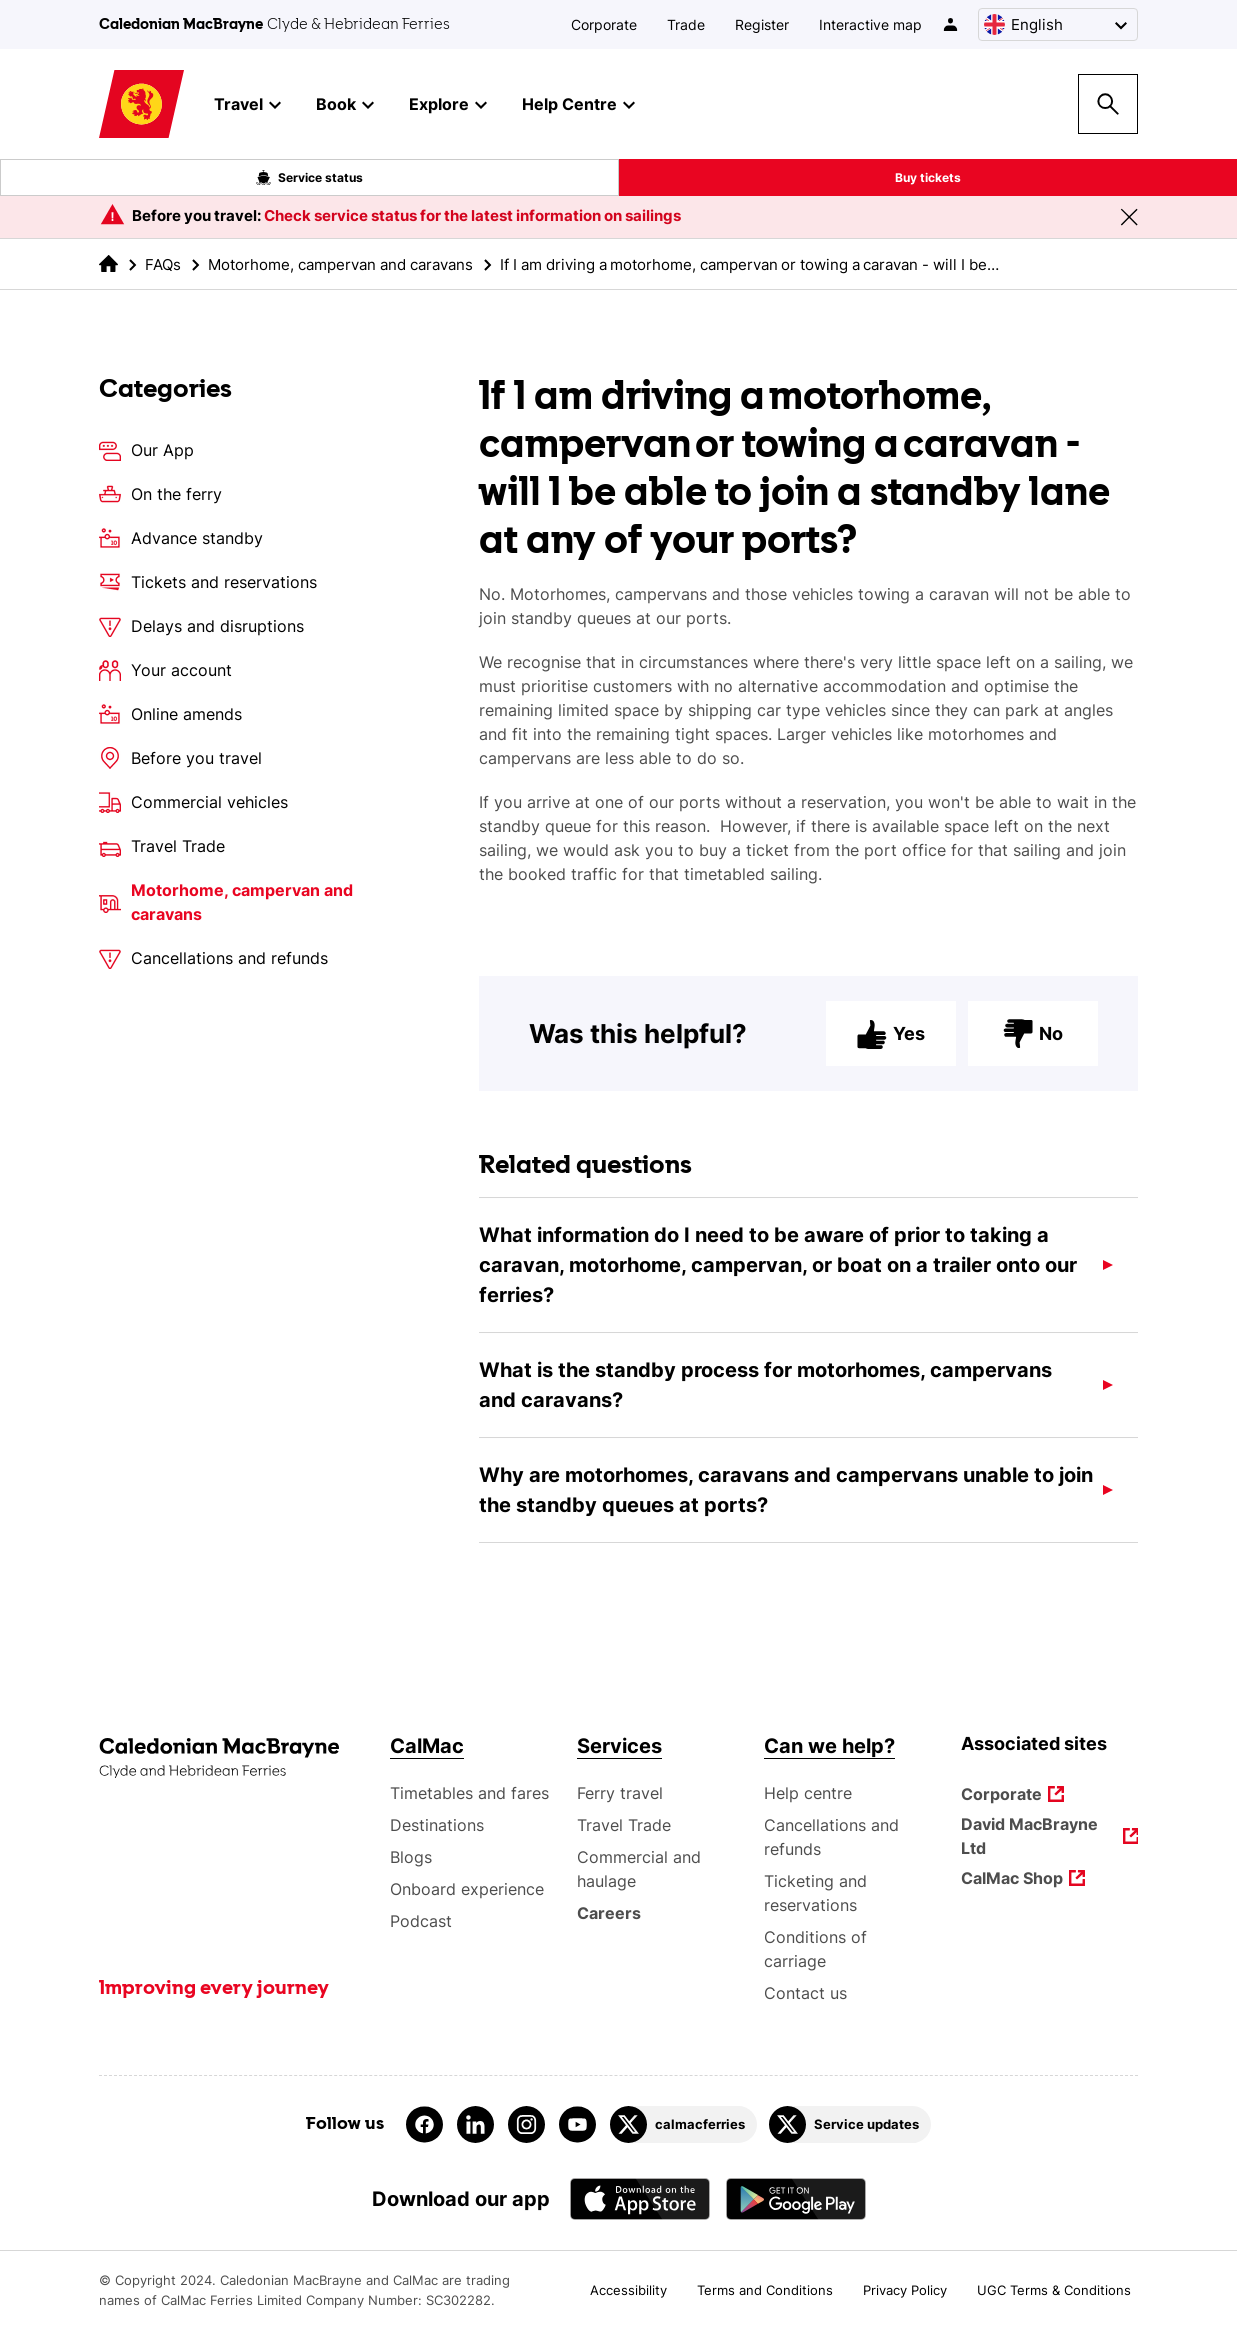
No (1033, 1049)
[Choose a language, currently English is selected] (1058, 24)
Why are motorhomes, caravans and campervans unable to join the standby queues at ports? (786, 1505)
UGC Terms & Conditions (1054, 2290)
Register (762, 24)
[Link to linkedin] (475, 2124)
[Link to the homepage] (234, 1758)
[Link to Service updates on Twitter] (850, 2124)
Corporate (604, 24)
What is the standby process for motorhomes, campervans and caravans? (765, 1400)
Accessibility (628, 2290)
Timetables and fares (469, 1793)
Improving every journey (214, 1989)
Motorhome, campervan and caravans (340, 264)
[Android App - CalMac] (796, 2198)
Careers (609, 1913)
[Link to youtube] (577, 2124)
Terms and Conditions (765, 2290)
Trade (686, 24)
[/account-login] (951, 24)
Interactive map (870, 24)
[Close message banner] (1129, 217)
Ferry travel (620, 1793)
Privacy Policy (905, 2290)
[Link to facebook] (424, 2124)
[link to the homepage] (108, 263)
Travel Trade (624, 1825)
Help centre (808, 1793)
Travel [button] (247, 105)
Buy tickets (928, 177)
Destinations (437, 1825)
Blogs (411, 1857)
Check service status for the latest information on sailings (472, 215)
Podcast (421, 1921)
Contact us (805, 1993)
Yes (891, 1049)
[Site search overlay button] (1108, 104)
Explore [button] (448, 105)
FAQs (163, 264)
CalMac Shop (1012, 1879)
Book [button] (345, 105)
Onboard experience (467, 1889)
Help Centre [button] (578, 105)
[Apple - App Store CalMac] (640, 2198)
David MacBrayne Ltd (1030, 1836)
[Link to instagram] (526, 2124)
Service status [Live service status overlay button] (309, 178)
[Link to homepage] (141, 104)
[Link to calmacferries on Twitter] (683, 2124)
